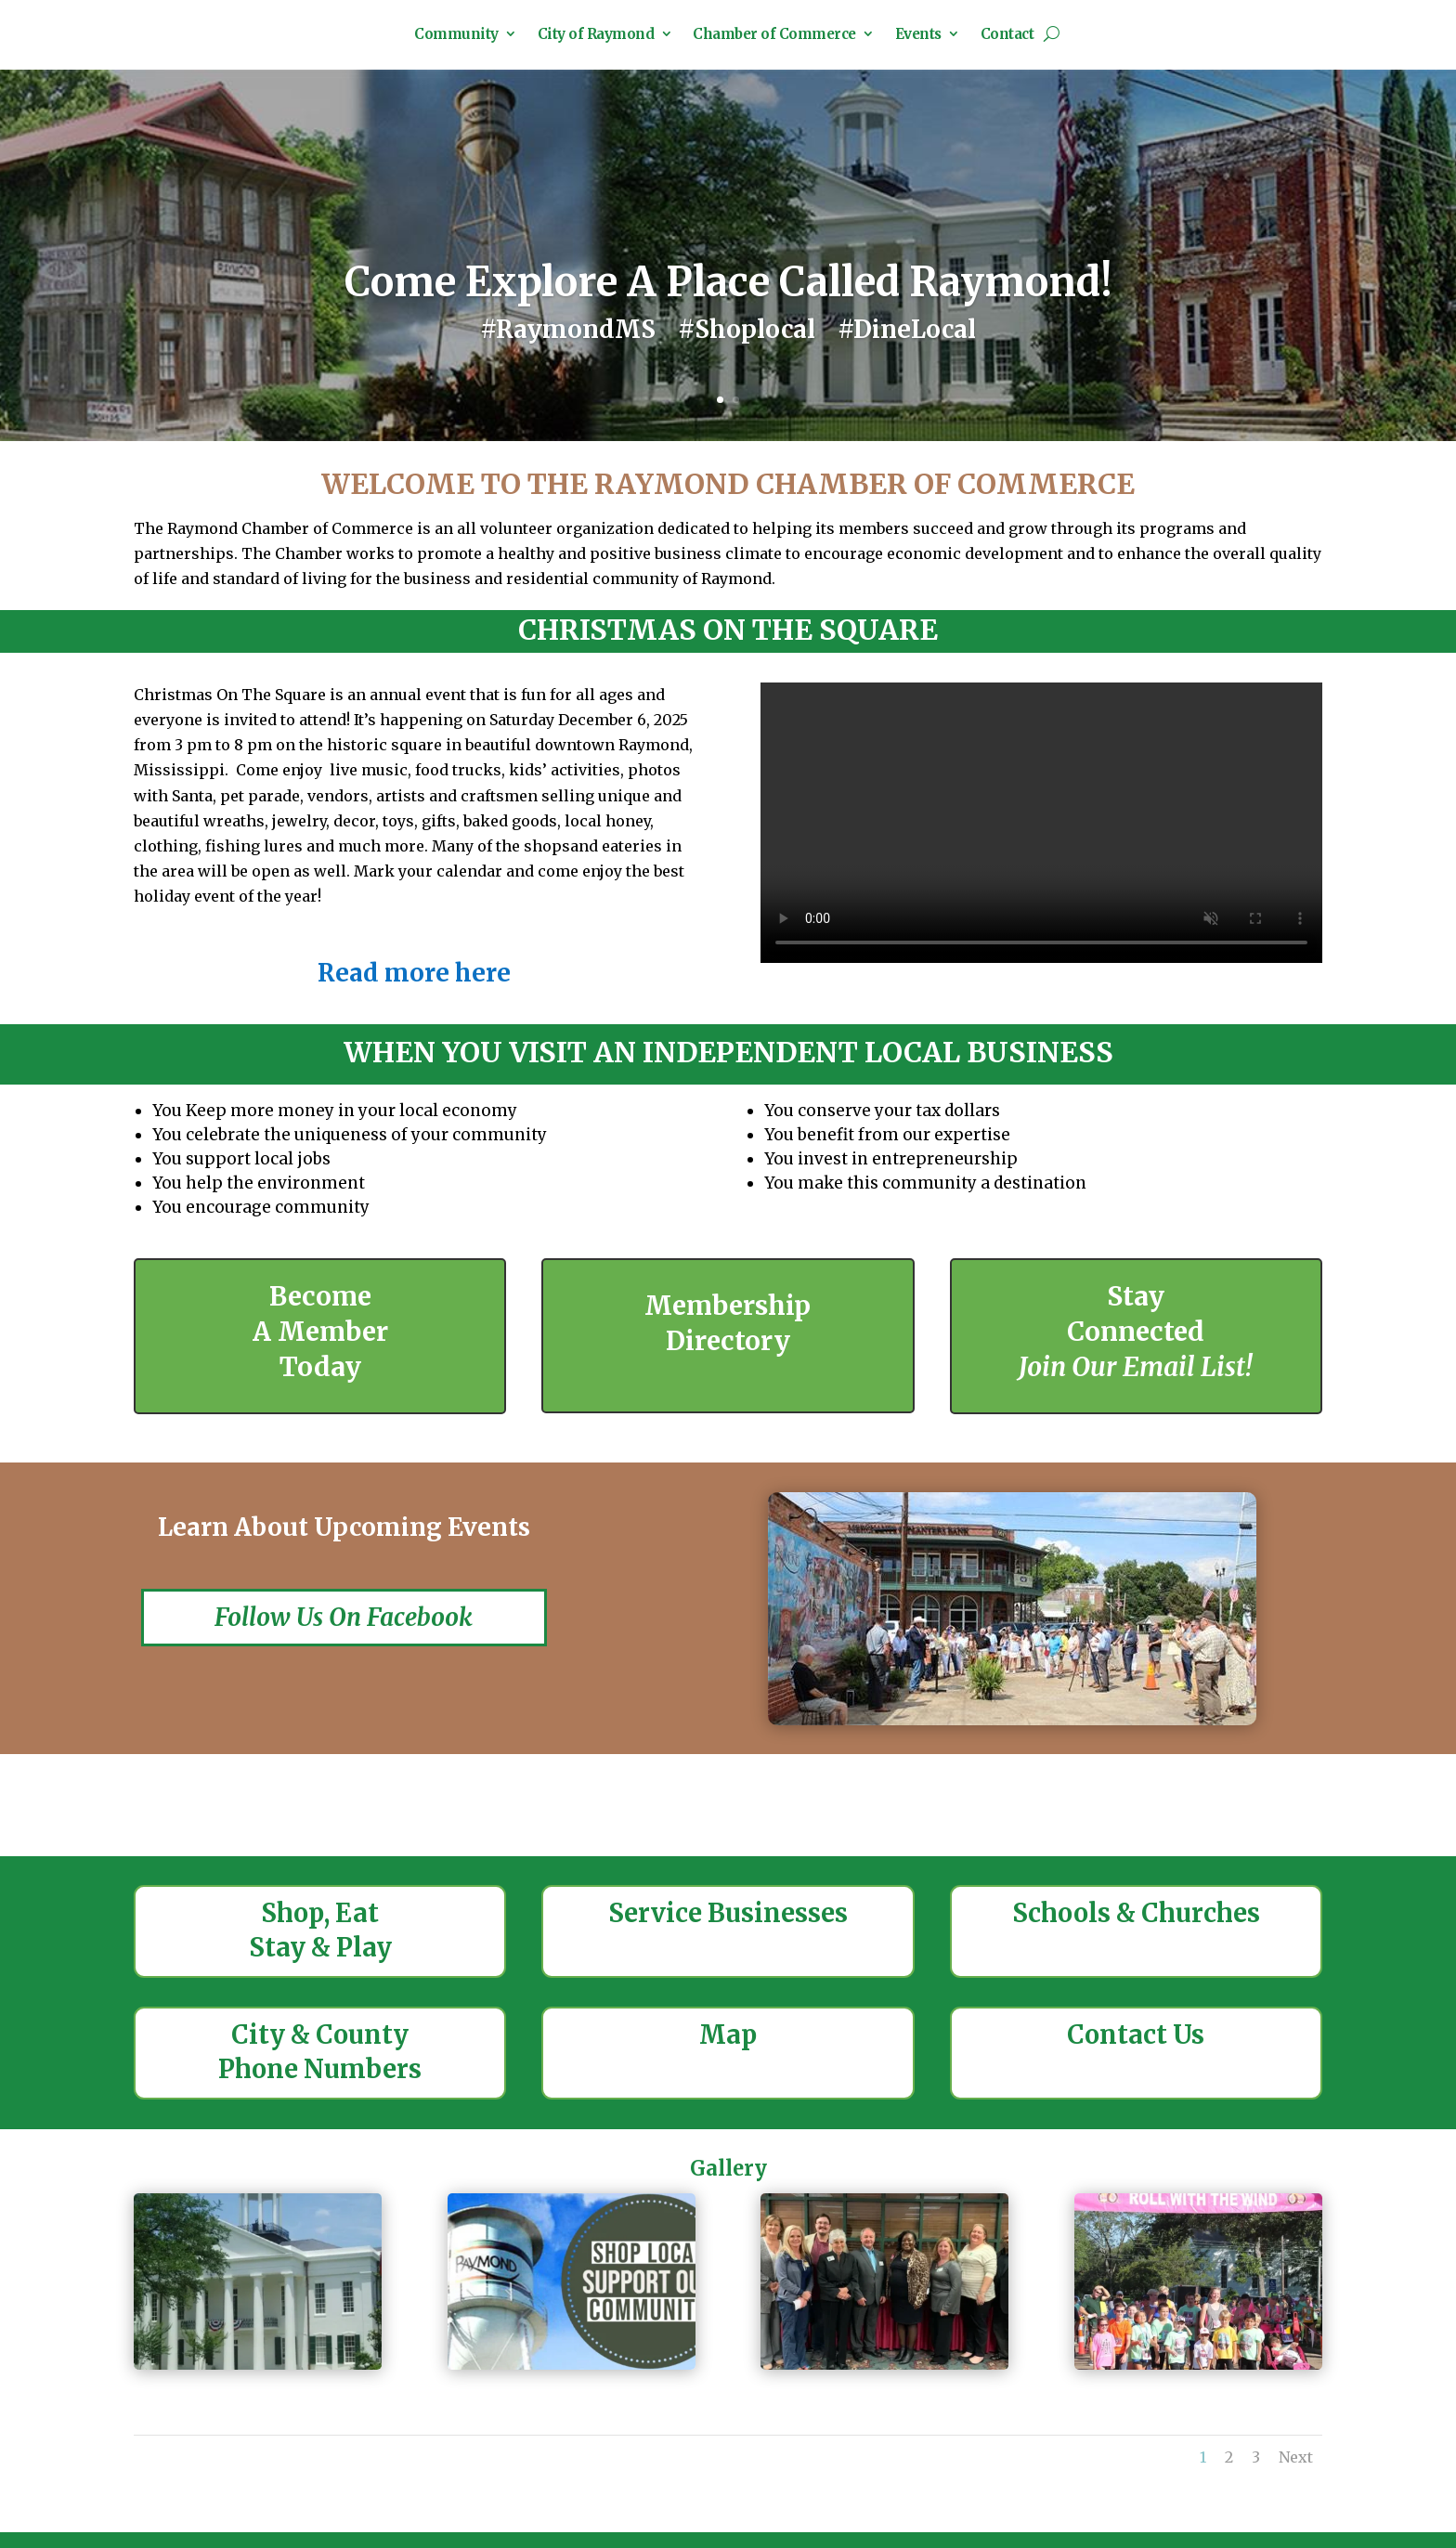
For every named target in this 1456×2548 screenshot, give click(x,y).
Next (1296, 2480)
